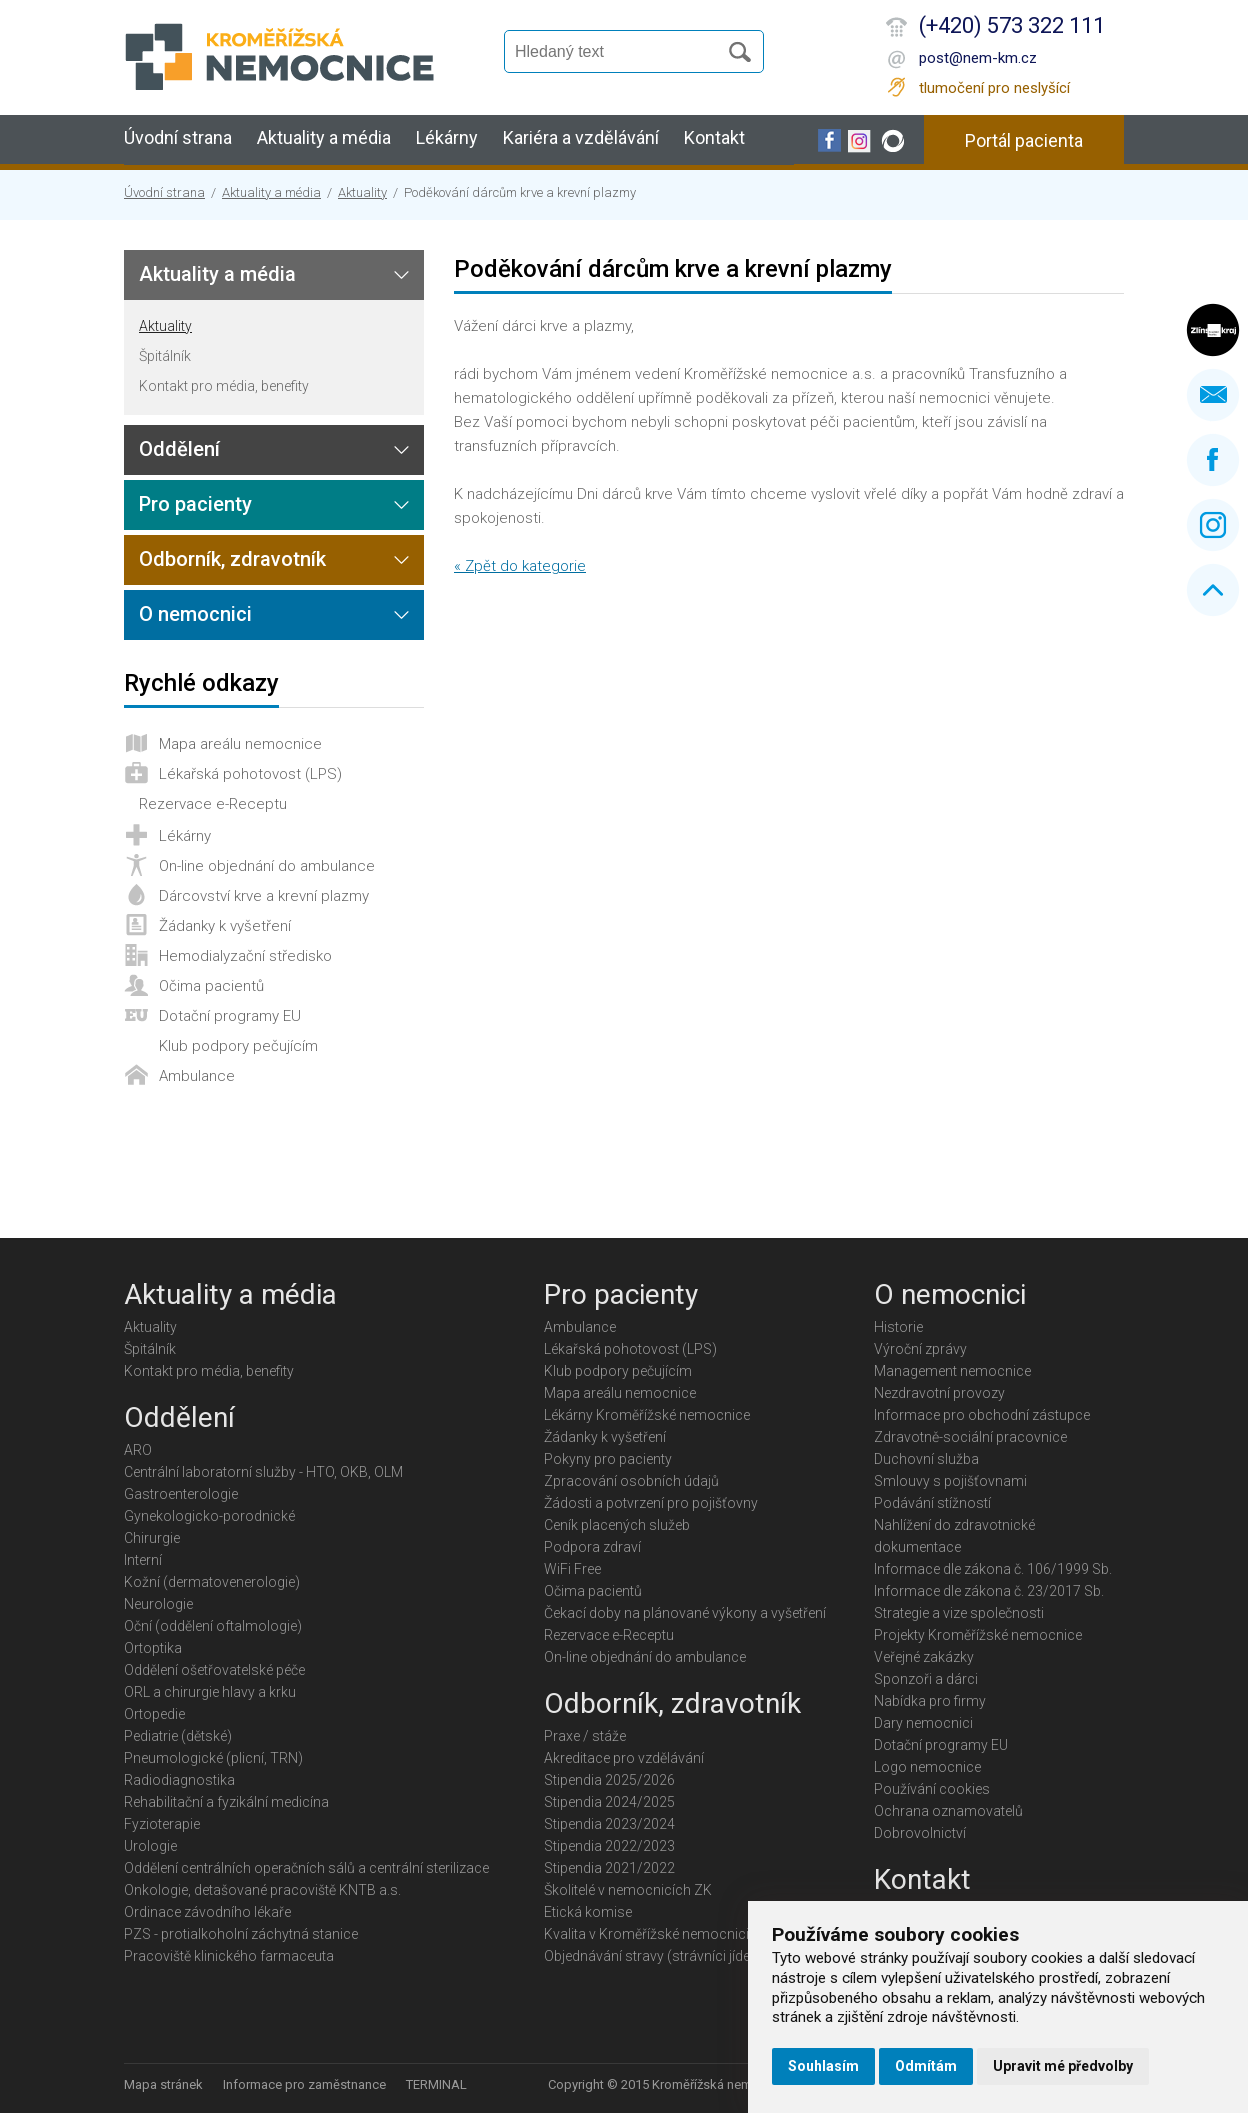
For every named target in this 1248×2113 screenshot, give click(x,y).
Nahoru (1213, 590)
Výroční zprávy (920, 1349)
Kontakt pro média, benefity (224, 386)
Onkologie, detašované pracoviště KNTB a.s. (262, 1890)
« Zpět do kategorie (520, 566)
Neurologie (158, 1604)
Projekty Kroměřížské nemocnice (978, 1635)
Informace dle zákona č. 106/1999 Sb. (993, 1569)
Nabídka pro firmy (930, 1701)
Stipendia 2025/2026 (609, 1780)
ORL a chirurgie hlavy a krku (210, 1692)
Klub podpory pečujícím (238, 1046)
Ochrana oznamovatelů (948, 1811)
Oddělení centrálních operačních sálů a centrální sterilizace (306, 1868)
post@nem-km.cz (978, 58)
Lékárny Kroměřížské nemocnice (647, 1415)
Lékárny (447, 137)
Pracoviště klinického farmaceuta (229, 1956)
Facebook (1213, 460)
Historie (898, 1327)
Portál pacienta (1024, 140)
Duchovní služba (926, 1459)
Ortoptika (153, 1648)
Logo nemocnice (927, 1767)
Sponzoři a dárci (926, 1679)
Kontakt (714, 137)
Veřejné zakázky (924, 1657)
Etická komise (588, 1912)
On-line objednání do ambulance (267, 866)
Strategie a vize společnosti (959, 1613)
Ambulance (197, 1076)
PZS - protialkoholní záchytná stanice (241, 1934)
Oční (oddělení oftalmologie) (213, 1626)
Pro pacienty (195, 504)
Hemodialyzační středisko (245, 956)
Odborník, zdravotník (232, 559)
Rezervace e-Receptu (213, 804)
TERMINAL (436, 2084)
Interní (143, 1560)
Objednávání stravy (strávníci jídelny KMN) (675, 1956)
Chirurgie (152, 1538)
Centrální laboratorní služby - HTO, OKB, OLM (263, 1472)
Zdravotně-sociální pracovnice (970, 1437)
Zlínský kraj (1213, 330)
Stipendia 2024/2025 (609, 1802)
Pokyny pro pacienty (608, 1459)
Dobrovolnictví (920, 1833)
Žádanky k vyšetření (225, 926)
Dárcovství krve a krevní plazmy (264, 896)
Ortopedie (154, 1714)
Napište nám (1213, 395)
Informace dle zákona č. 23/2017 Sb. (989, 1591)
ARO (138, 1450)
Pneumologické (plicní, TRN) (213, 1758)
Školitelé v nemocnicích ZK (628, 1890)
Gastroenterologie (181, 1494)
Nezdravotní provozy (939, 1393)
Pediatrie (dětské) (178, 1736)
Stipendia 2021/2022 (609, 1868)
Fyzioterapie (162, 1824)
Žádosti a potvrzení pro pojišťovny (651, 1503)
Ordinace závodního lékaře (207, 1912)
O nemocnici (195, 614)
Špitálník (165, 356)
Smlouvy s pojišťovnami (950, 1481)
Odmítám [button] (926, 2066)
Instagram (1213, 525)
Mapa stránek (163, 2084)
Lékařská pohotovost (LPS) (250, 774)
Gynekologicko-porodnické (209, 1516)
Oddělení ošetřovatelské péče (214, 1670)
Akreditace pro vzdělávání (624, 1758)
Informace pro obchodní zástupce (982, 1415)
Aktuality (362, 192)
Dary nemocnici (923, 1723)
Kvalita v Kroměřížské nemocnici (646, 1934)
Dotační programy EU (230, 1016)
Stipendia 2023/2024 (609, 1824)
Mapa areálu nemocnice (240, 744)
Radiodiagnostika (179, 1780)
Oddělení (179, 449)
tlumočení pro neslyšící (994, 88)
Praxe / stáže (585, 1736)
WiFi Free (572, 1569)
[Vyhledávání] (620, 52)
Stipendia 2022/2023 (609, 1846)
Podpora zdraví (592, 1547)
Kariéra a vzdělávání (581, 137)
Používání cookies (932, 1789)
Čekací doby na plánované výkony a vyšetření (685, 1613)
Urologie (150, 1846)
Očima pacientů (211, 986)
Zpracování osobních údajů (631, 1481)
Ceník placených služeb (617, 1525)
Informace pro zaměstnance (304, 2084)
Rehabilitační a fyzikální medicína (226, 1802)
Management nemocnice (952, 1371)
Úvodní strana (178, 137)
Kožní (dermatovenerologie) (212, 1582)
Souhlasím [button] (823, 2066)
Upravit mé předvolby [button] (1063, 2066)
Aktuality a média (324, 137)
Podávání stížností (932, 1503)
